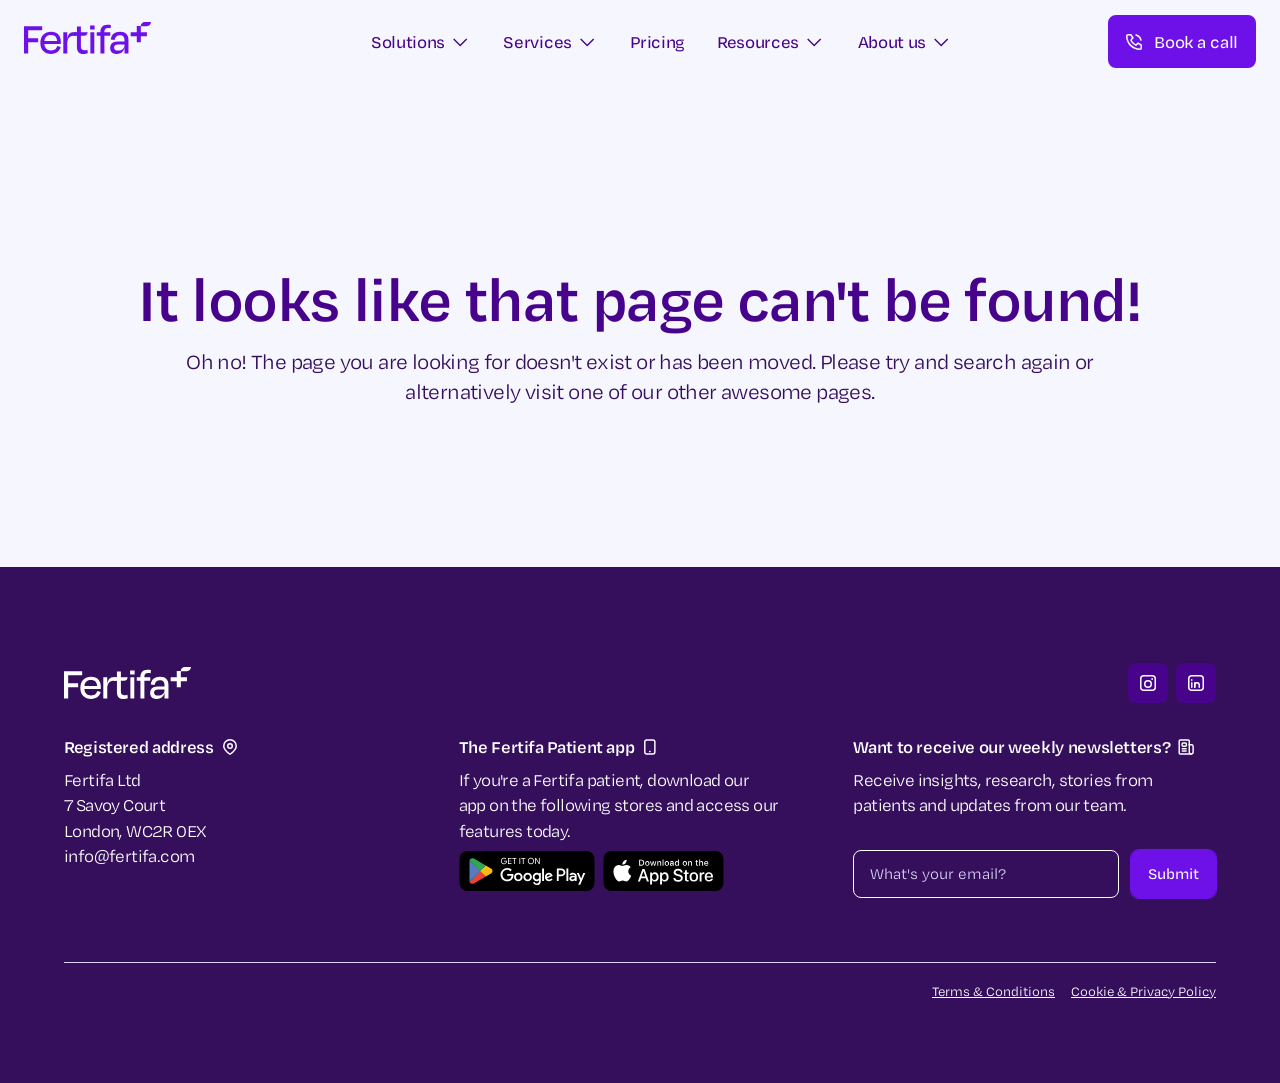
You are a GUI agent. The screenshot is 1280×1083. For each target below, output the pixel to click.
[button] (421, 42)
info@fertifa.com (129, 855)
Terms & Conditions (993, 991)
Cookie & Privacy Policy (1143, 991)
